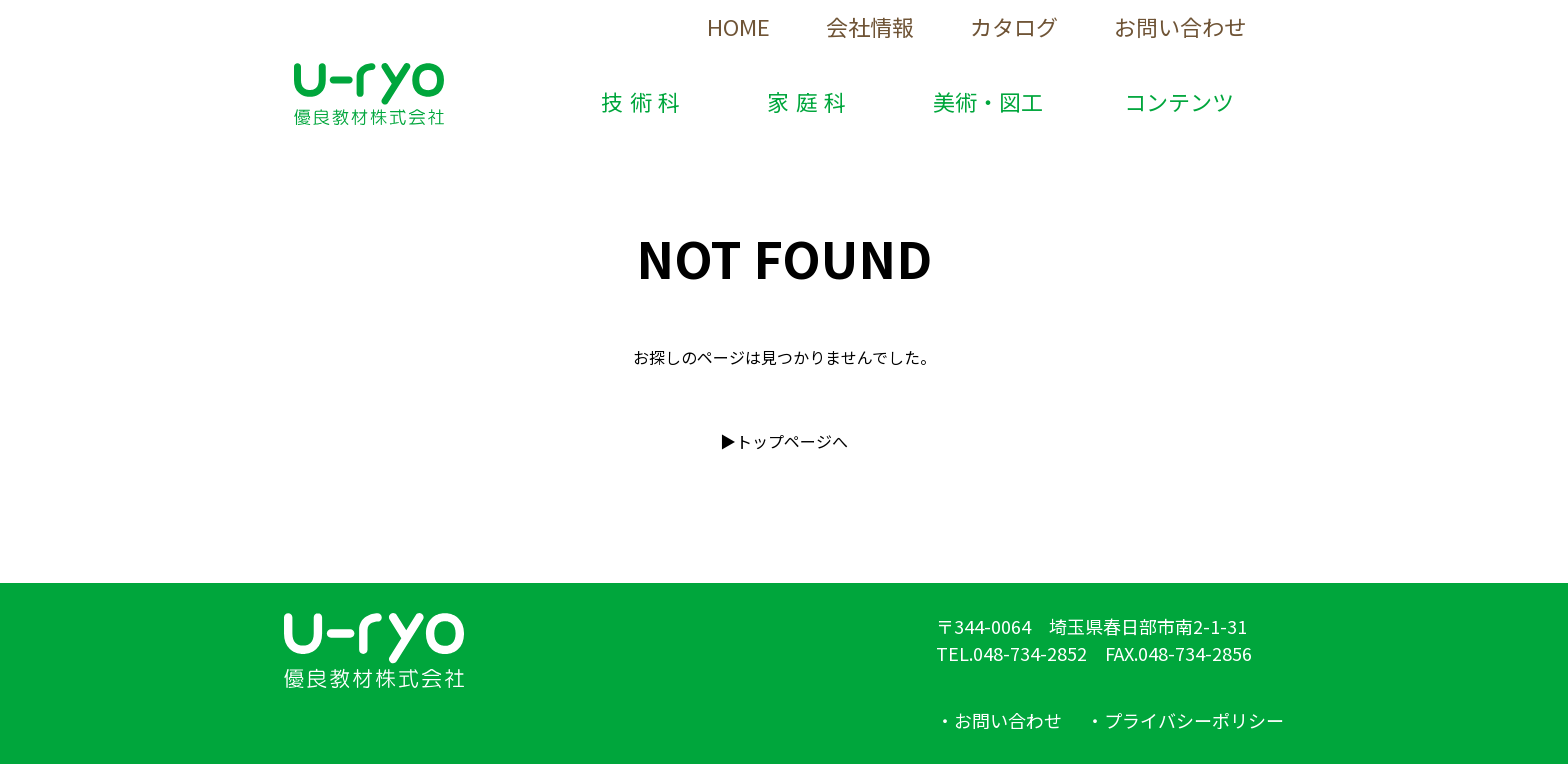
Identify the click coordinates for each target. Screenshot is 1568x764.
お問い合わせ (1180, 26)
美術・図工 (988, 101)
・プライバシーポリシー (1185, 720)
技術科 (644, 101)
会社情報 (870, 26)
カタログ (1014, 26)
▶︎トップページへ (784, 441)
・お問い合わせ (999, 720)
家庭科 (810, 101)
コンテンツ (1179, 101)
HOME (738, 26)
